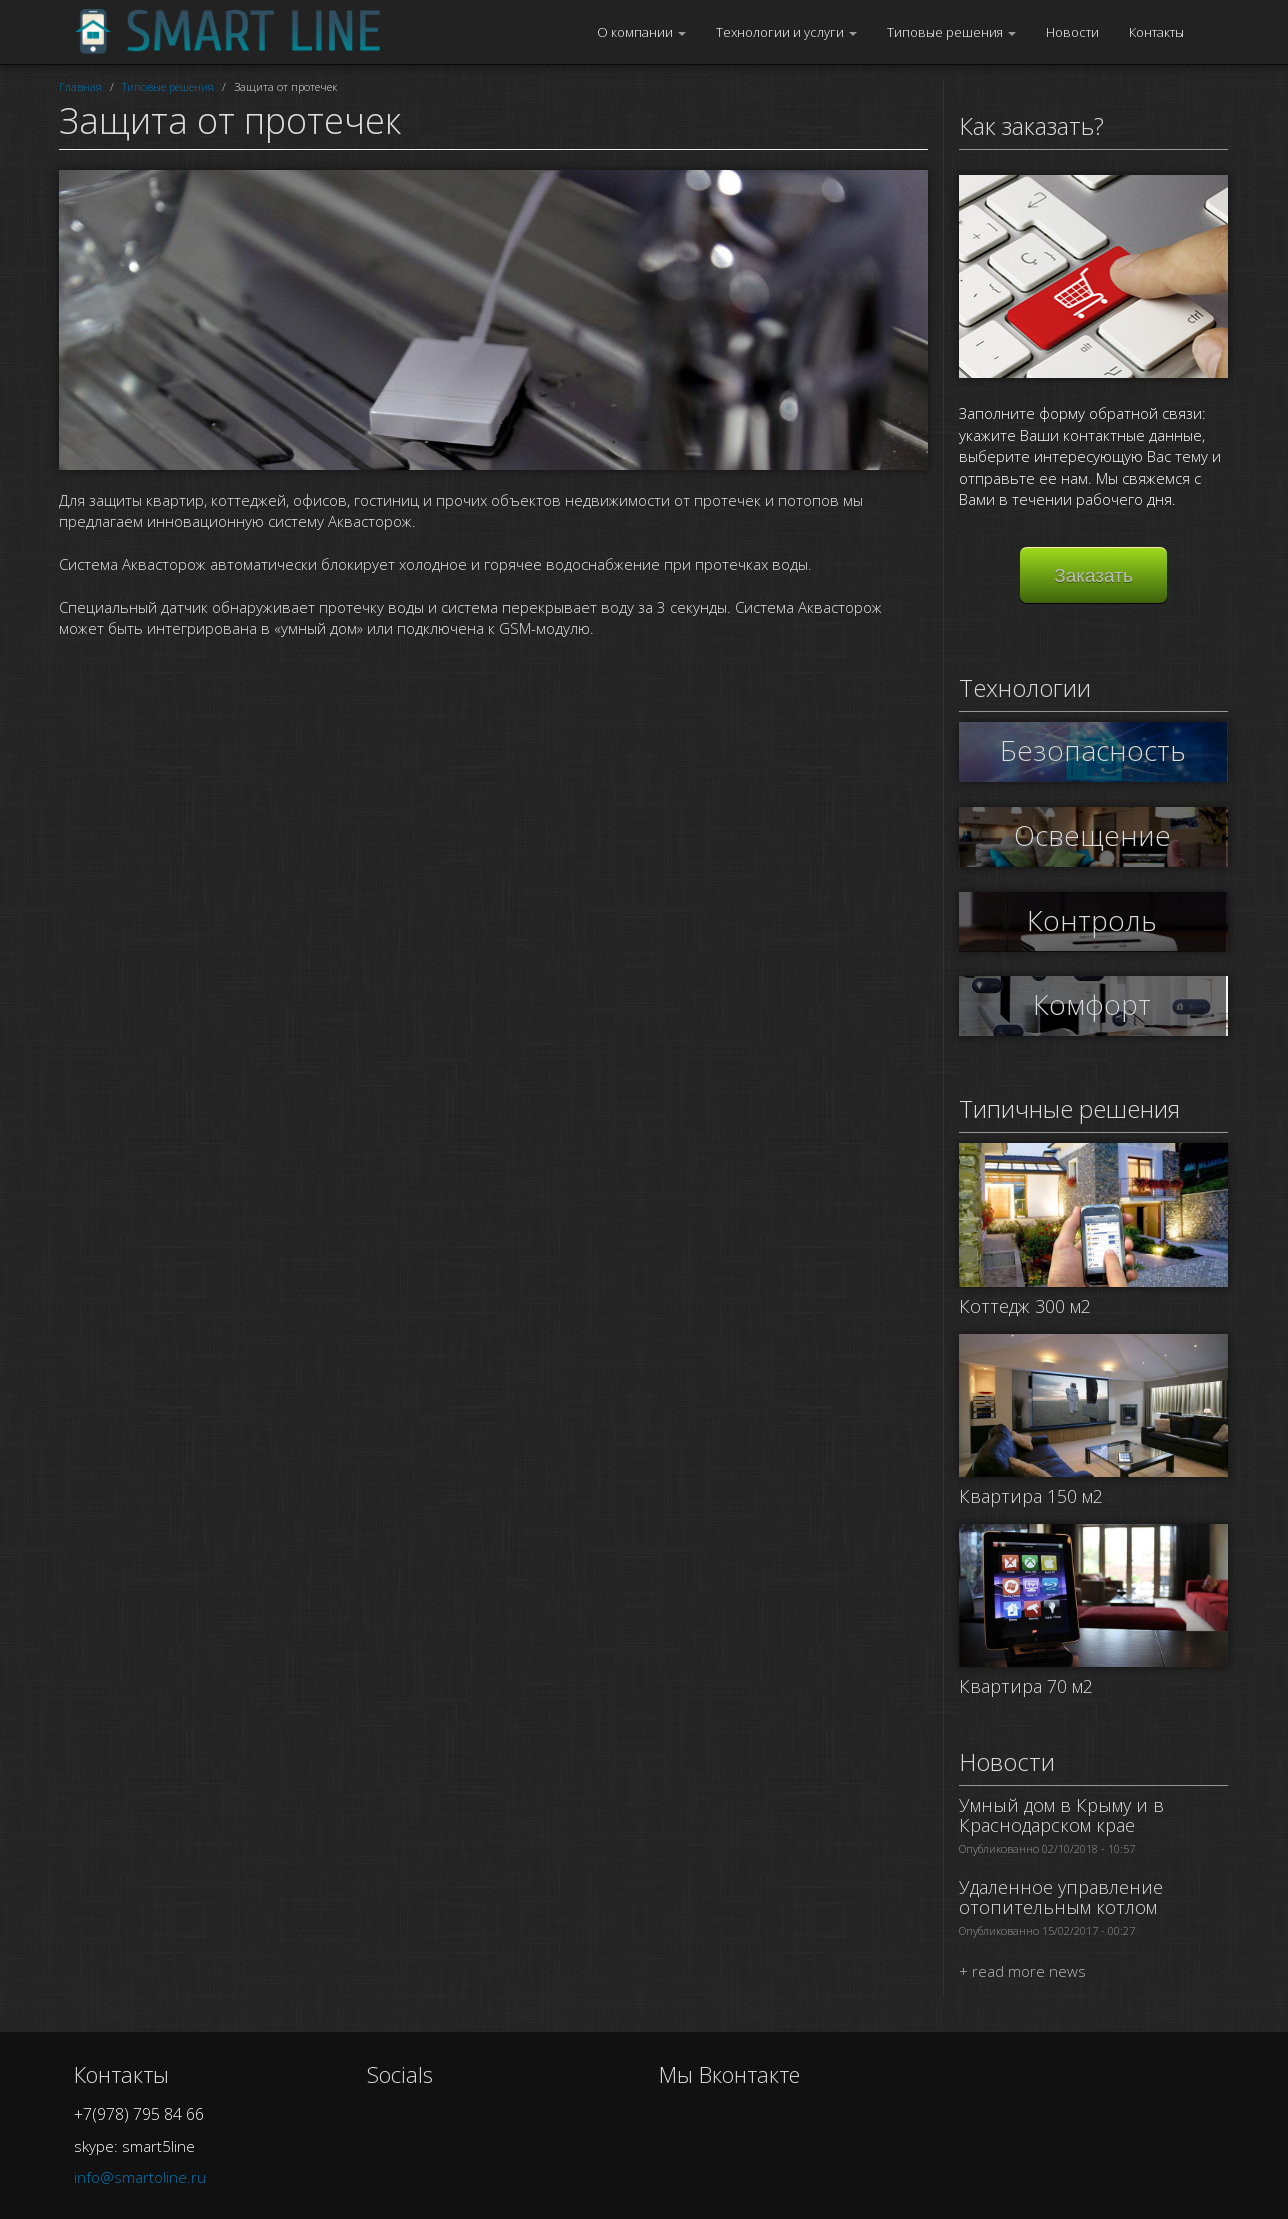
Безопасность (1094, 750)
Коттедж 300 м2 (1025, 1306)
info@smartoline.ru (140, 2177)
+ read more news (1022, 1971)
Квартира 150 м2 (1031, 1496)
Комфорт (1094, 1004)
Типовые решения (951, 32)
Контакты (1156, 32)
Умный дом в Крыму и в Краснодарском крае (1061, 1815)
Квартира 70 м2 (1026, 1686)
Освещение (1094, 835)
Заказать (1093, 575)
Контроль (1094, 920)
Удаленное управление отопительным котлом (1061, 1897)
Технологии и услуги (786, 32)
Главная (80, 86)
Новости (1072, 32)
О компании (641, 32)
